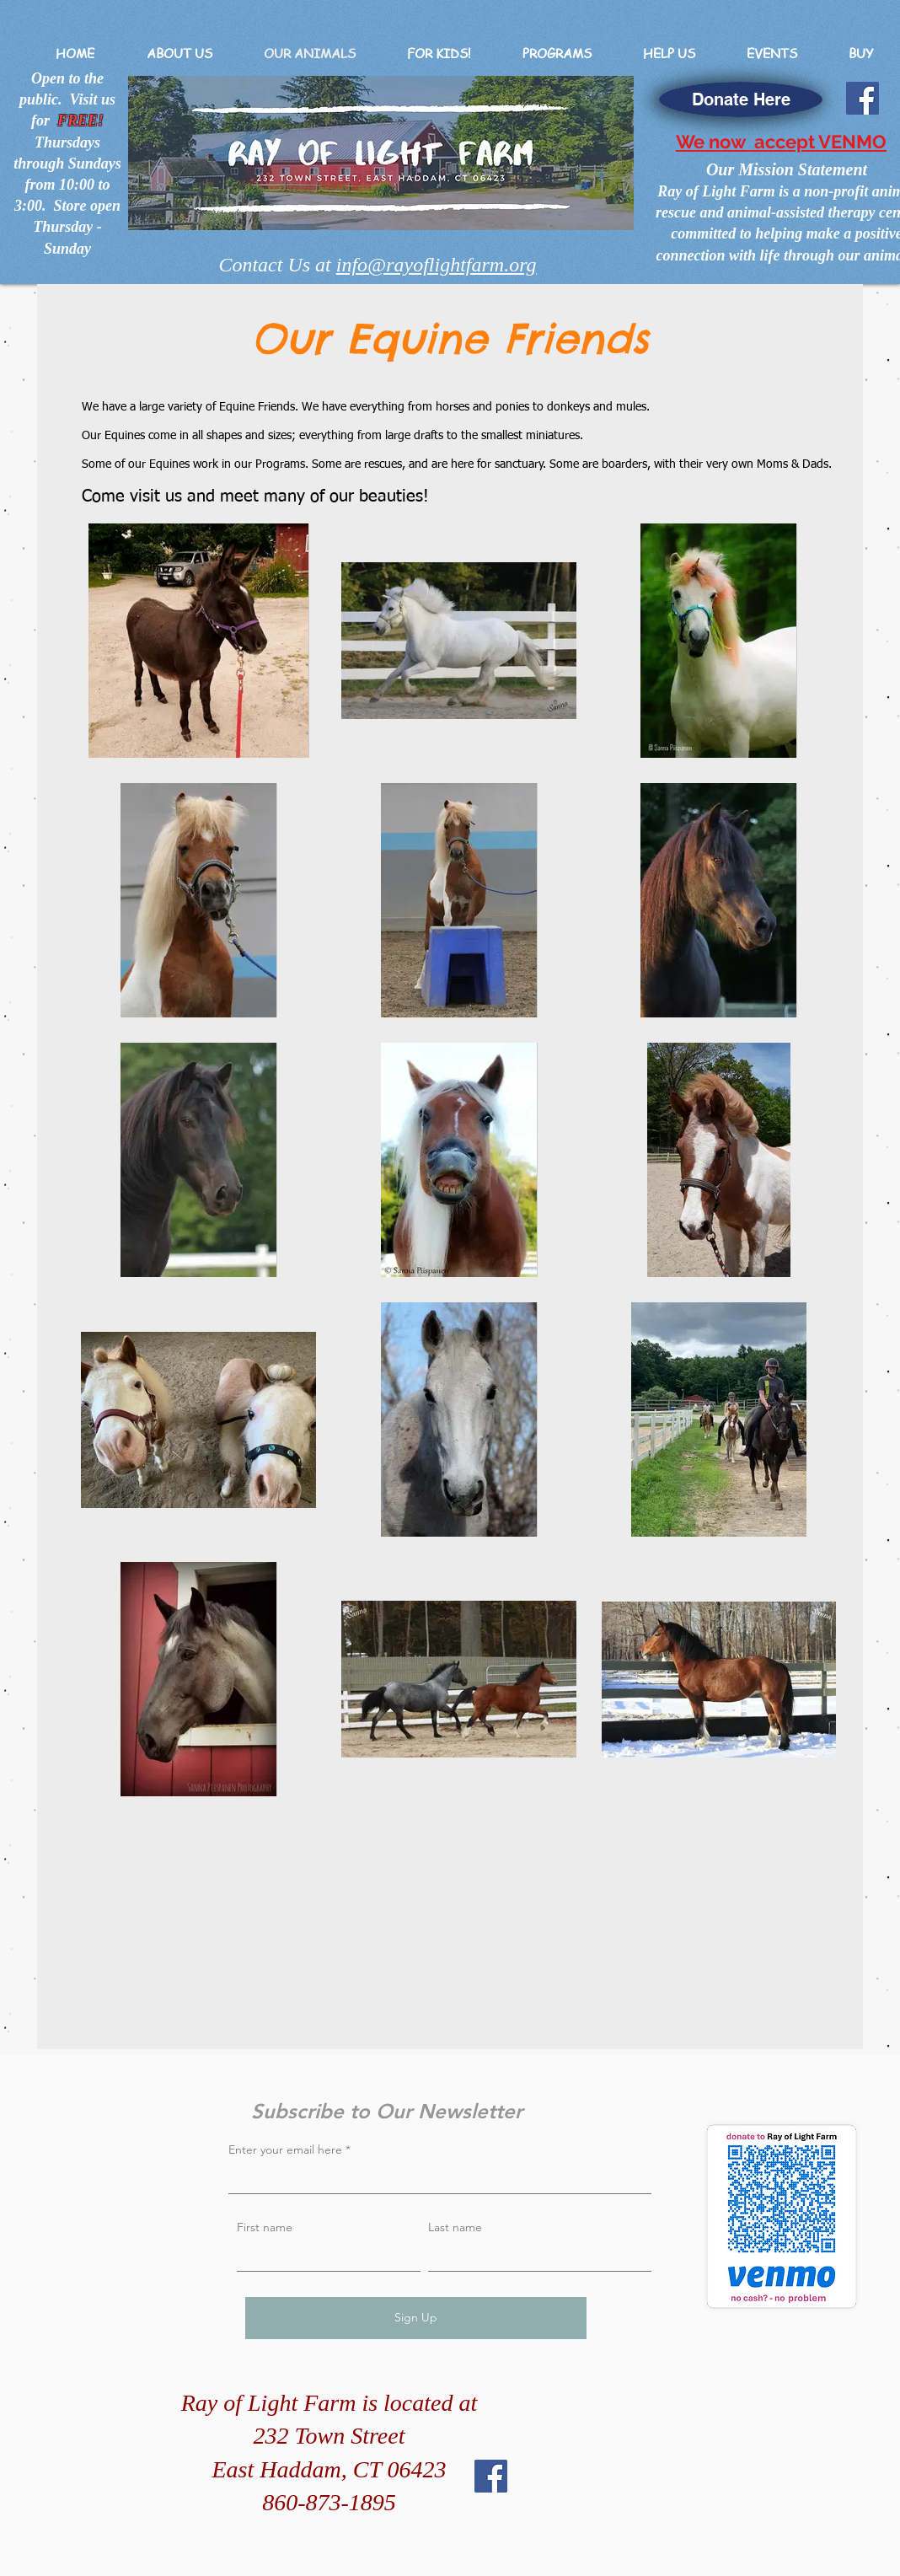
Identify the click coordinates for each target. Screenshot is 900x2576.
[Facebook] (862, 98)
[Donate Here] (740, 99)
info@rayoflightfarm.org (436, 265)
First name (264, 2227)
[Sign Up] (416, 2318)
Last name (455, 2227)
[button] (179, 53)
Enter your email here (285, 2149)
